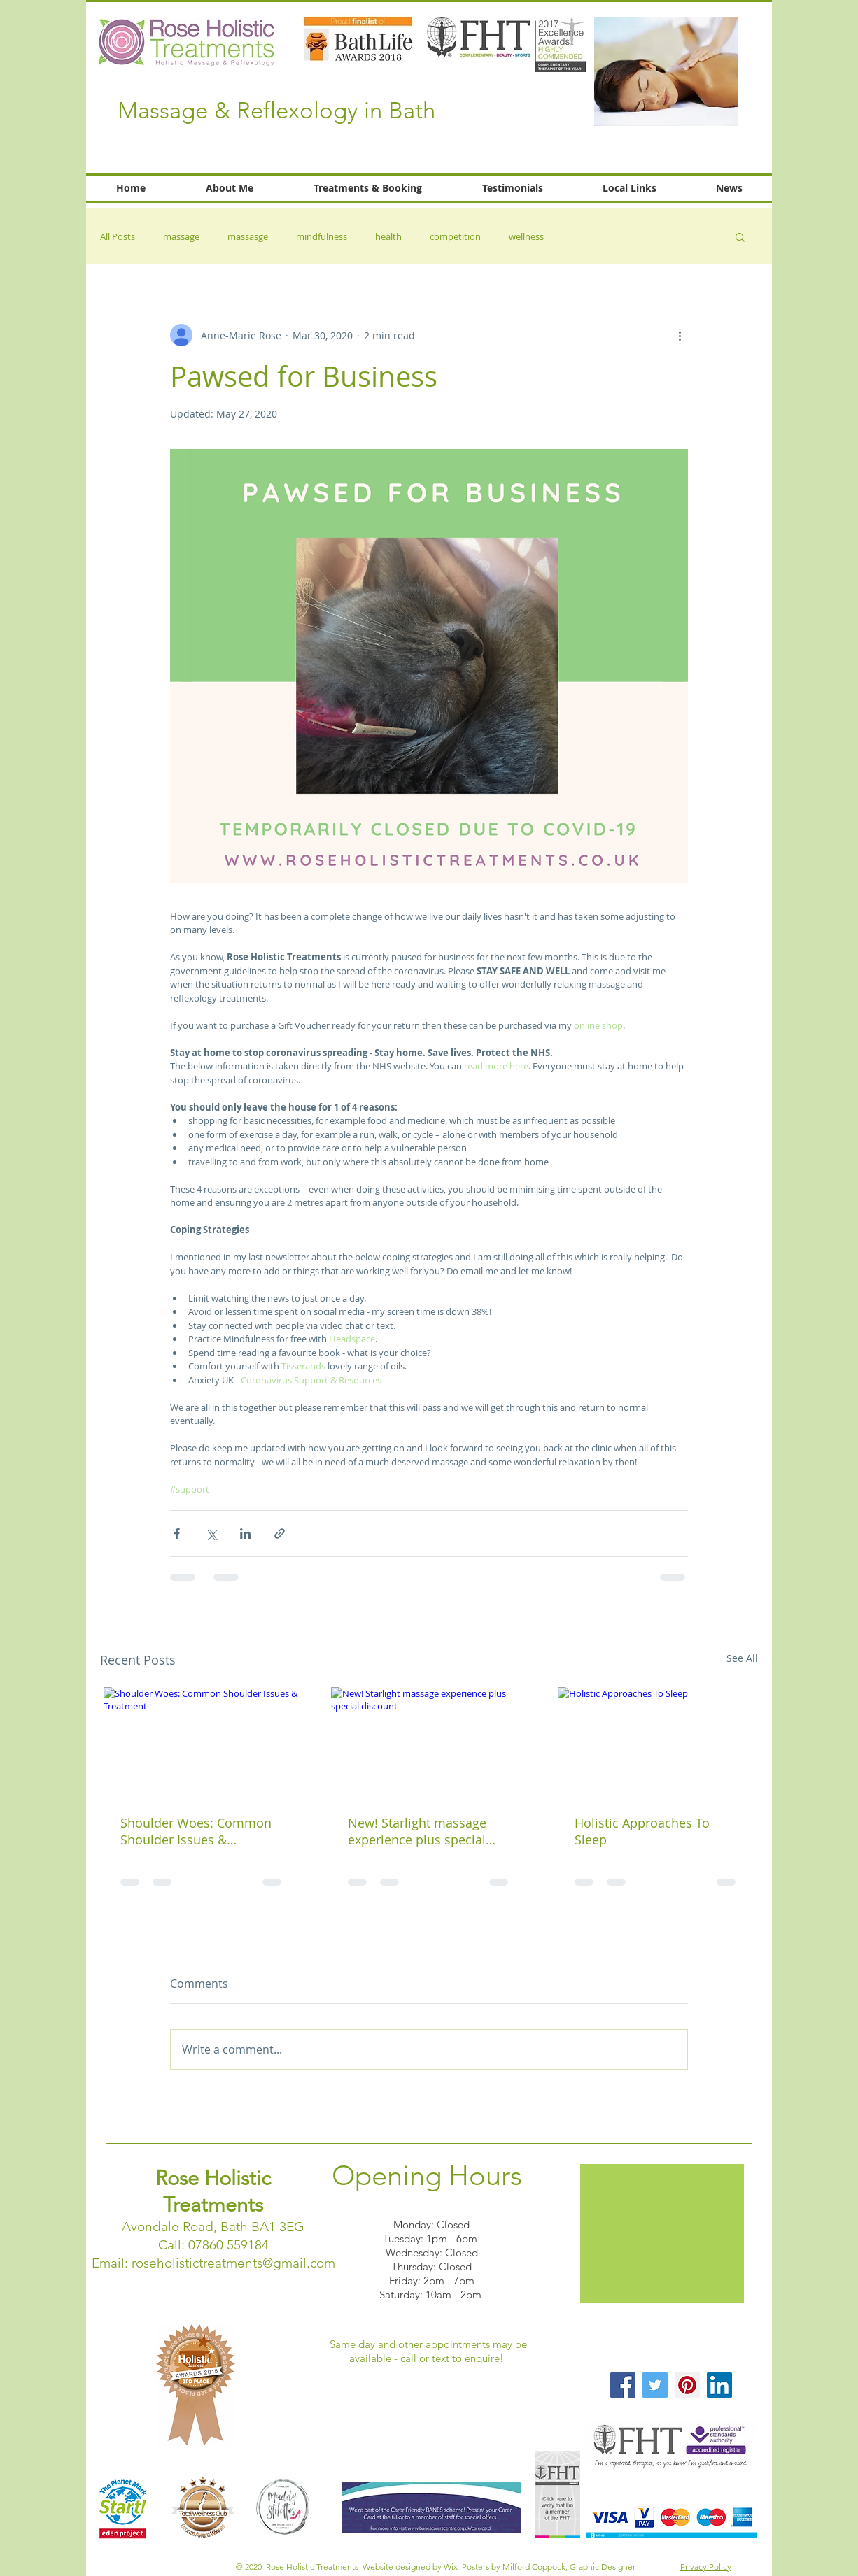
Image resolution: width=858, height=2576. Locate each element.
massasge (247, 236)
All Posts (117, 236)
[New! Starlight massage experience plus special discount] (429, 1742)
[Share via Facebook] (176, 1533)
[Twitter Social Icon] (655, 2385)
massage (181, 236)
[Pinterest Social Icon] (687, 2385)
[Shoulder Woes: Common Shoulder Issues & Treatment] (202, 1742)
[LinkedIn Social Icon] (719, 2385)
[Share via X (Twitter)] (211, 1533)
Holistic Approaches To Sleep (642, 1831)
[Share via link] (279, 1533)
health (388, 236)
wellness (526, 236)
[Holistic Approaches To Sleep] (656, 1742)
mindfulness (321, 236)
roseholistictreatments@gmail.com (233, 2263)
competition (455, 236)
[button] (740, 236)
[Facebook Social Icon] (622, 2385)
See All (742, 1658)
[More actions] (679, 335)
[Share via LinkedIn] (245, 1533)
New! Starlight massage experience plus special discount (417, 1831)
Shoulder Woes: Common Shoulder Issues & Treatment (196, 1831)
